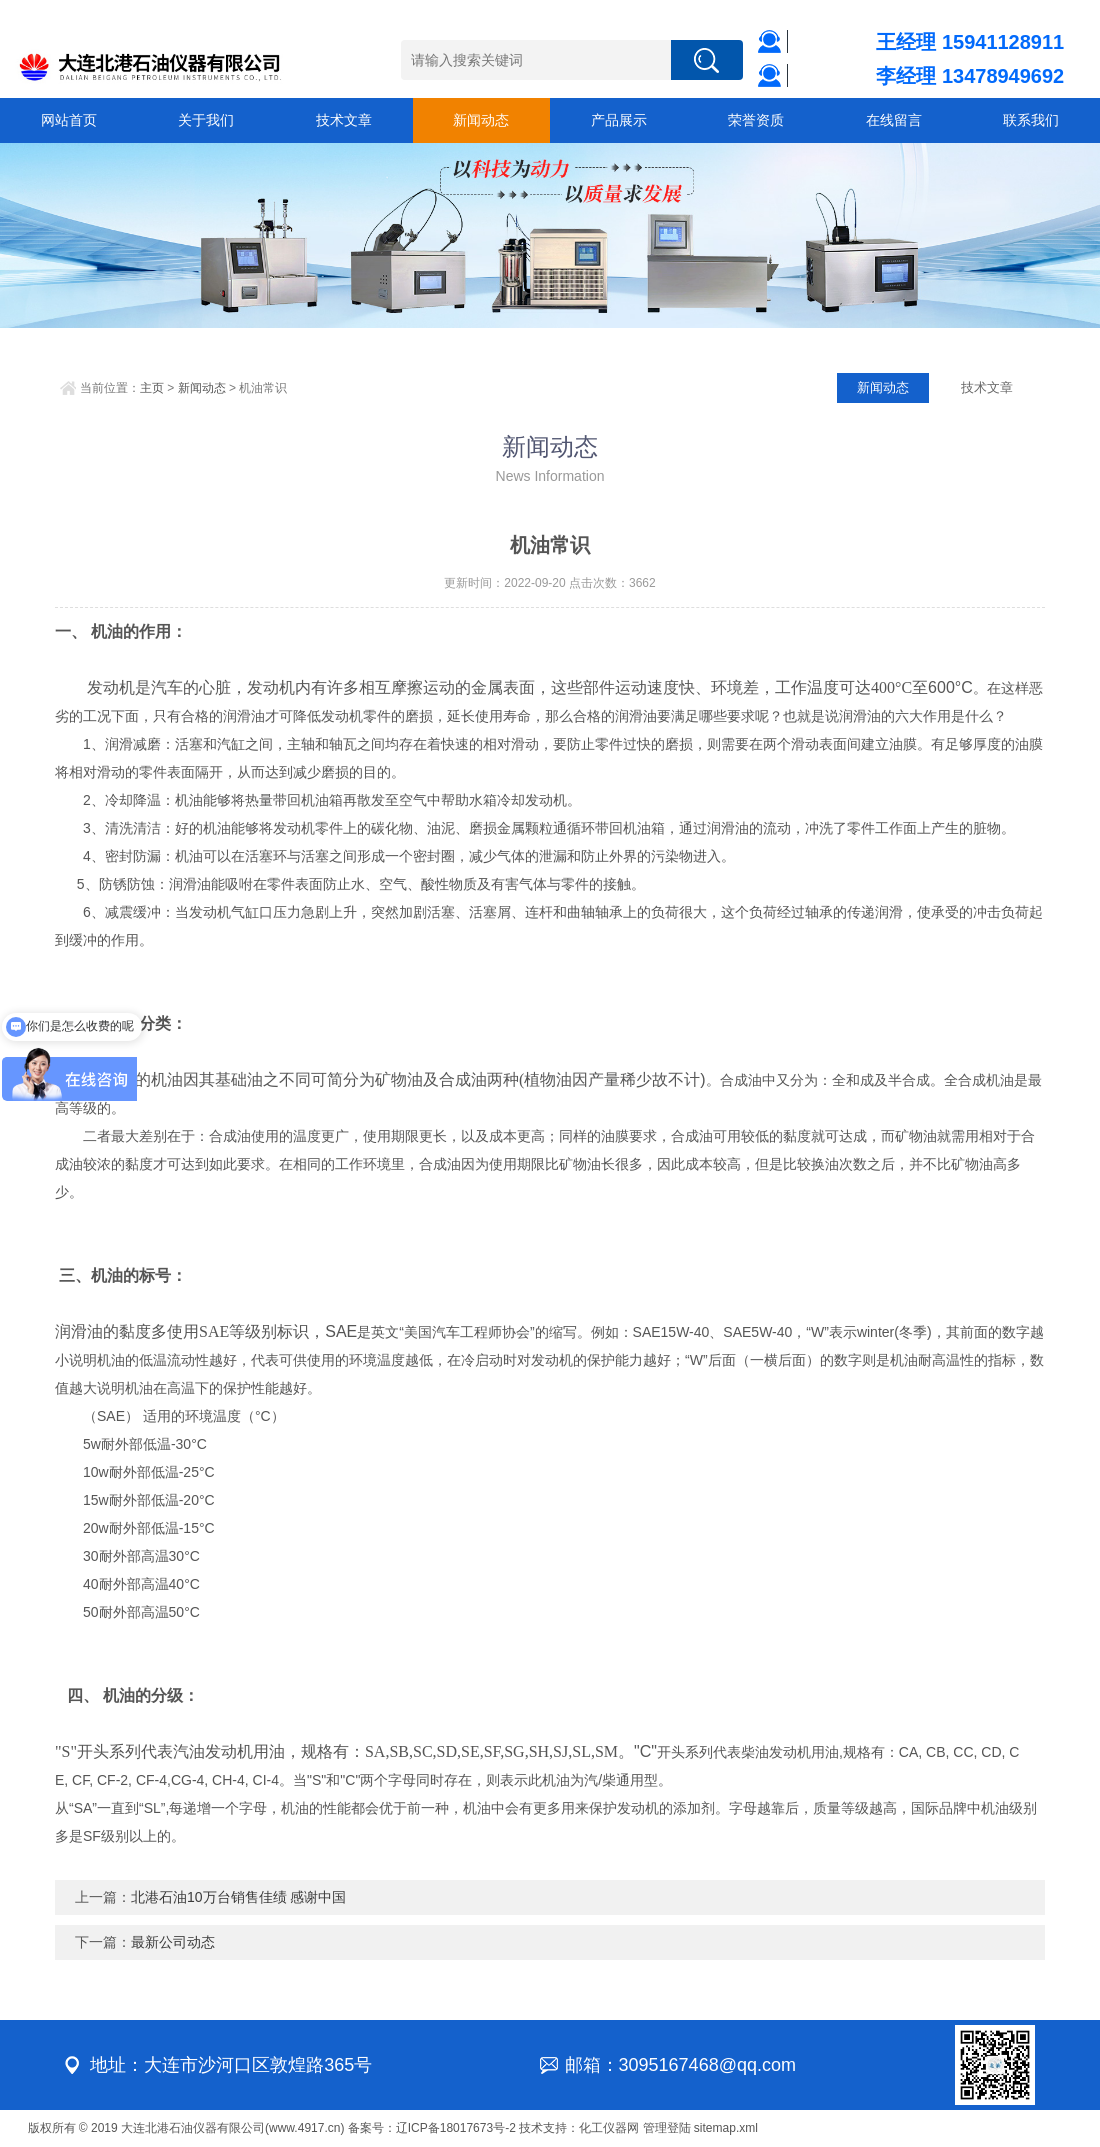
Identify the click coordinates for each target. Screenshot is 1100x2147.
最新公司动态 (173, 1942)
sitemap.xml (726, 2128)
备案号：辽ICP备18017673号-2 (432, 2128)
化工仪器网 (609, 2128)
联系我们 (1031, 120)
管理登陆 (667, 2128)
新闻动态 (481, 120)
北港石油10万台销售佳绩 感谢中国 (238, 1897)
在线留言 (894, 120)
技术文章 (344, 120)
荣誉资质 (756, 120)
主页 (152, 388)
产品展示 (619, 120)
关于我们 (206, 120)
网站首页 (69, 120)
